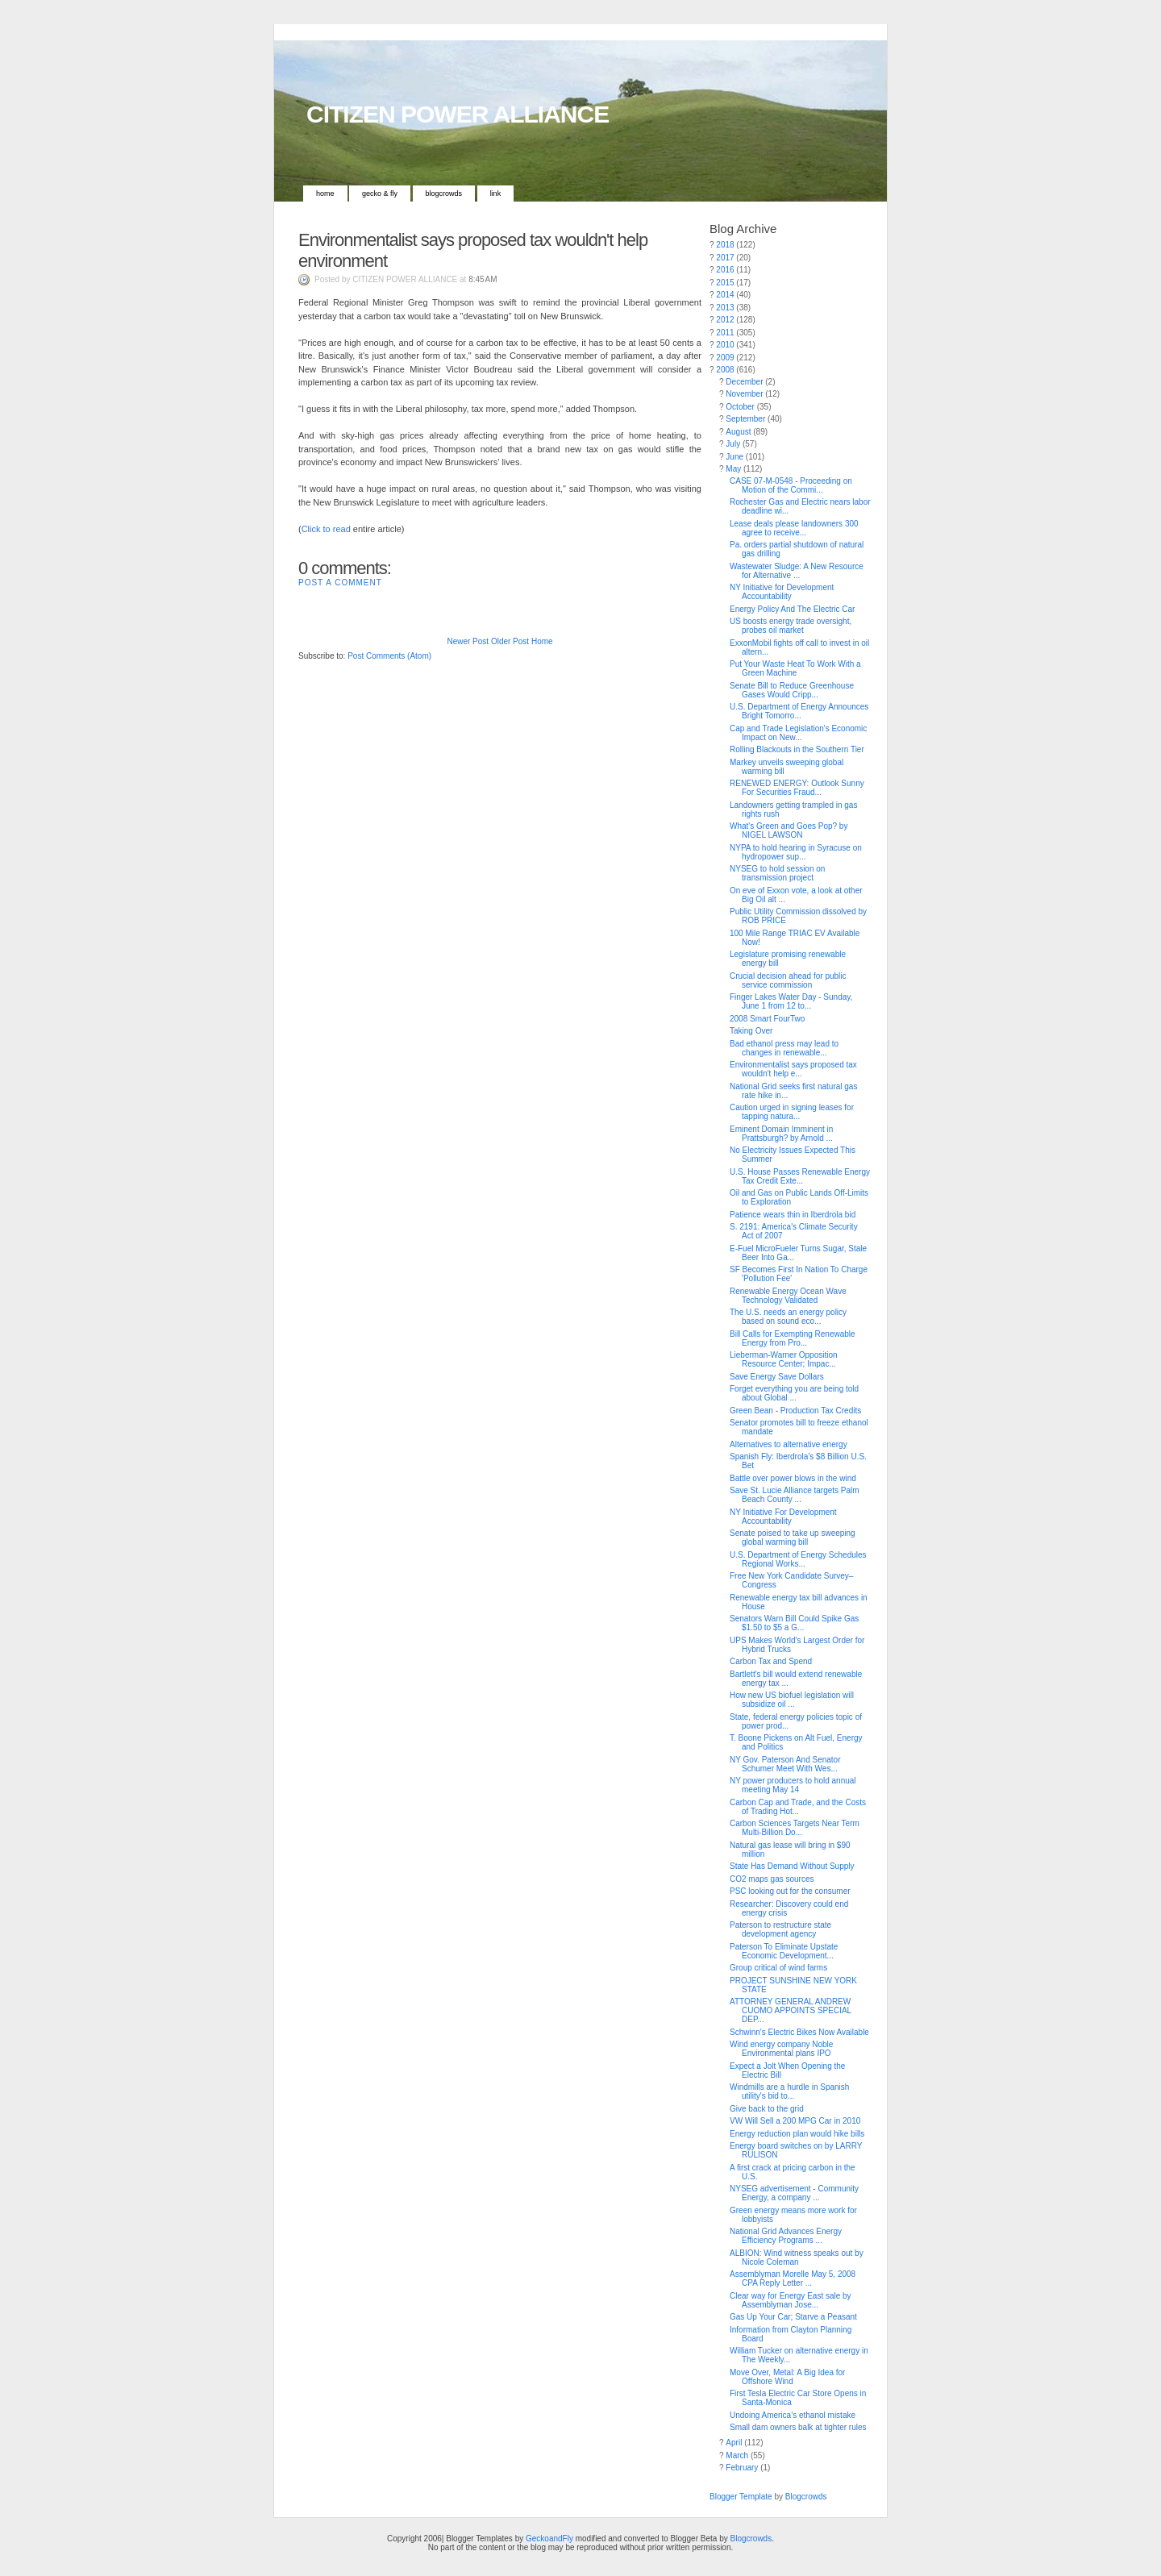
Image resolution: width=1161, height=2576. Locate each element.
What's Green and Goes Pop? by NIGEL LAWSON (788, 830)
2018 (725, 244)
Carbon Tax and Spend (771, 1661)
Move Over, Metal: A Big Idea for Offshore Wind (787, 2377)
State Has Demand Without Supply (792, 1866)
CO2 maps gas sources (772, 1879)
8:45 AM (482, 279)
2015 (725, 282)
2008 (725, 369)
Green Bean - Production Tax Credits (795, 1410)
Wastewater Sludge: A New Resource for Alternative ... (796, 571)
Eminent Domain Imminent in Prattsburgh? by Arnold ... (781, 1133)
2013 (725, 307)
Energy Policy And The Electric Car (792, 609)
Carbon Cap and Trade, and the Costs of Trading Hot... (798, 1807)
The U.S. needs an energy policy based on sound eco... (788, 1316)
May (733, 468)
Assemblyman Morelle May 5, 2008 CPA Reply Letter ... (792, 2278)
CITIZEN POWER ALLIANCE (457, 114)
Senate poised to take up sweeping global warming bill (792, 1537)
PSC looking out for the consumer (790, 1891)
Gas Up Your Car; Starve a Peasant (793, 2316)
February (742, 2467)
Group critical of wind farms (778, 1967)
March (737, 2455)
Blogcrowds (444, 193)
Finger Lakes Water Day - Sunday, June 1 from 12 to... (791, 1001)
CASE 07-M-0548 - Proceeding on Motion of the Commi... (791, 485)
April (734, 2442)
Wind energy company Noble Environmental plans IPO (781, 2049)
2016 (725, 269)
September (745, 418)
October (740, 406)
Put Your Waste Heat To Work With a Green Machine (795, 668)
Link (495, 193)
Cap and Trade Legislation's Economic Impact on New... (798, 733)
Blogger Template (741, 2496)
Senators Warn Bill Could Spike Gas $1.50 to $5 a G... (794, 1623)
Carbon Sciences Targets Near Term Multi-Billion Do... (794, 1828)
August (738, 431)
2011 (725, 332)
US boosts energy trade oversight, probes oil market (790, 626)
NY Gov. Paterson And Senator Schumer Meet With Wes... (785, 1764)
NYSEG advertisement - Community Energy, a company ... (794, 2193)
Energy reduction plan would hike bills (797, 2133)
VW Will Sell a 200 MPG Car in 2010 (795, 2120)
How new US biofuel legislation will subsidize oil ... (792, 1699)
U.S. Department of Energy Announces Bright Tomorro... (799, 711)
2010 (725, 344)
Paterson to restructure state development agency (780, 1929)
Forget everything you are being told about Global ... (794, 1393)
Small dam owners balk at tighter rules (798, 2427)
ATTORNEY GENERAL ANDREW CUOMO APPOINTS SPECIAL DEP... (790, 2010)
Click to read (326, 529)
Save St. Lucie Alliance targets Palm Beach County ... (794, 1495)
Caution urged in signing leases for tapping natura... (792, 1112)
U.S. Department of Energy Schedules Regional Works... (798, 1559)
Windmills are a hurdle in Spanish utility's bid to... (789, 2091)
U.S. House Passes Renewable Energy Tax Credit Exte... (800, 1176)
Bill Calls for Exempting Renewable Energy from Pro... (792, 1338)
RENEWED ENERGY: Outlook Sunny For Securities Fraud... (797, 788)
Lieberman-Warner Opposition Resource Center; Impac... (784, 1359)
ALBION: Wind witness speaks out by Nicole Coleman (796, 2257)
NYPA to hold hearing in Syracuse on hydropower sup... (796, 852)
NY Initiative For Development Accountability (783, 1516)
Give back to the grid (767, 2108)
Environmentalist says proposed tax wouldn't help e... (793, 1069)
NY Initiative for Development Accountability (782, 592)
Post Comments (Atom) (389, 655)
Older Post (510, 641)
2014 (725, 294)
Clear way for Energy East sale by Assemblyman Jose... (790, 2300)
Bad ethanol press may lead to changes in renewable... (784, 1048)
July (733, 443)
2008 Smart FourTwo (767, 1018)
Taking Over (751, 1030)
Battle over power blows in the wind (793, 1478)
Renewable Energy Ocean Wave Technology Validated (788, 1296)
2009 (725, 357)
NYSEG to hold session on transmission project (777, 873)
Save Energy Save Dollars (777, 1376)
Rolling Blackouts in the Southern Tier (797, 749)
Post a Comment (340, 582)
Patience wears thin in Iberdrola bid (792, 1214)
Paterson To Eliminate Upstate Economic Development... (784, 1951)
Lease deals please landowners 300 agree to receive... (794, 528)
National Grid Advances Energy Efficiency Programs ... (786, 2236)
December (744, 381)
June (734, 456)
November (744, 393)
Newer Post (468, 641)
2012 (725, 319)
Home (325, 193)
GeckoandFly (549, 2538)
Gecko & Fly (379, 193)
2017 (725, 257)
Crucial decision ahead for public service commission (788, 980)
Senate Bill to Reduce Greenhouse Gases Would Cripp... (792, 690)
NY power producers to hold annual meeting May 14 (793, 1785)
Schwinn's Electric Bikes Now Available (799, 2032)
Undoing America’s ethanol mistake (792, 2415)
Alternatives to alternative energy (788, 1444)
